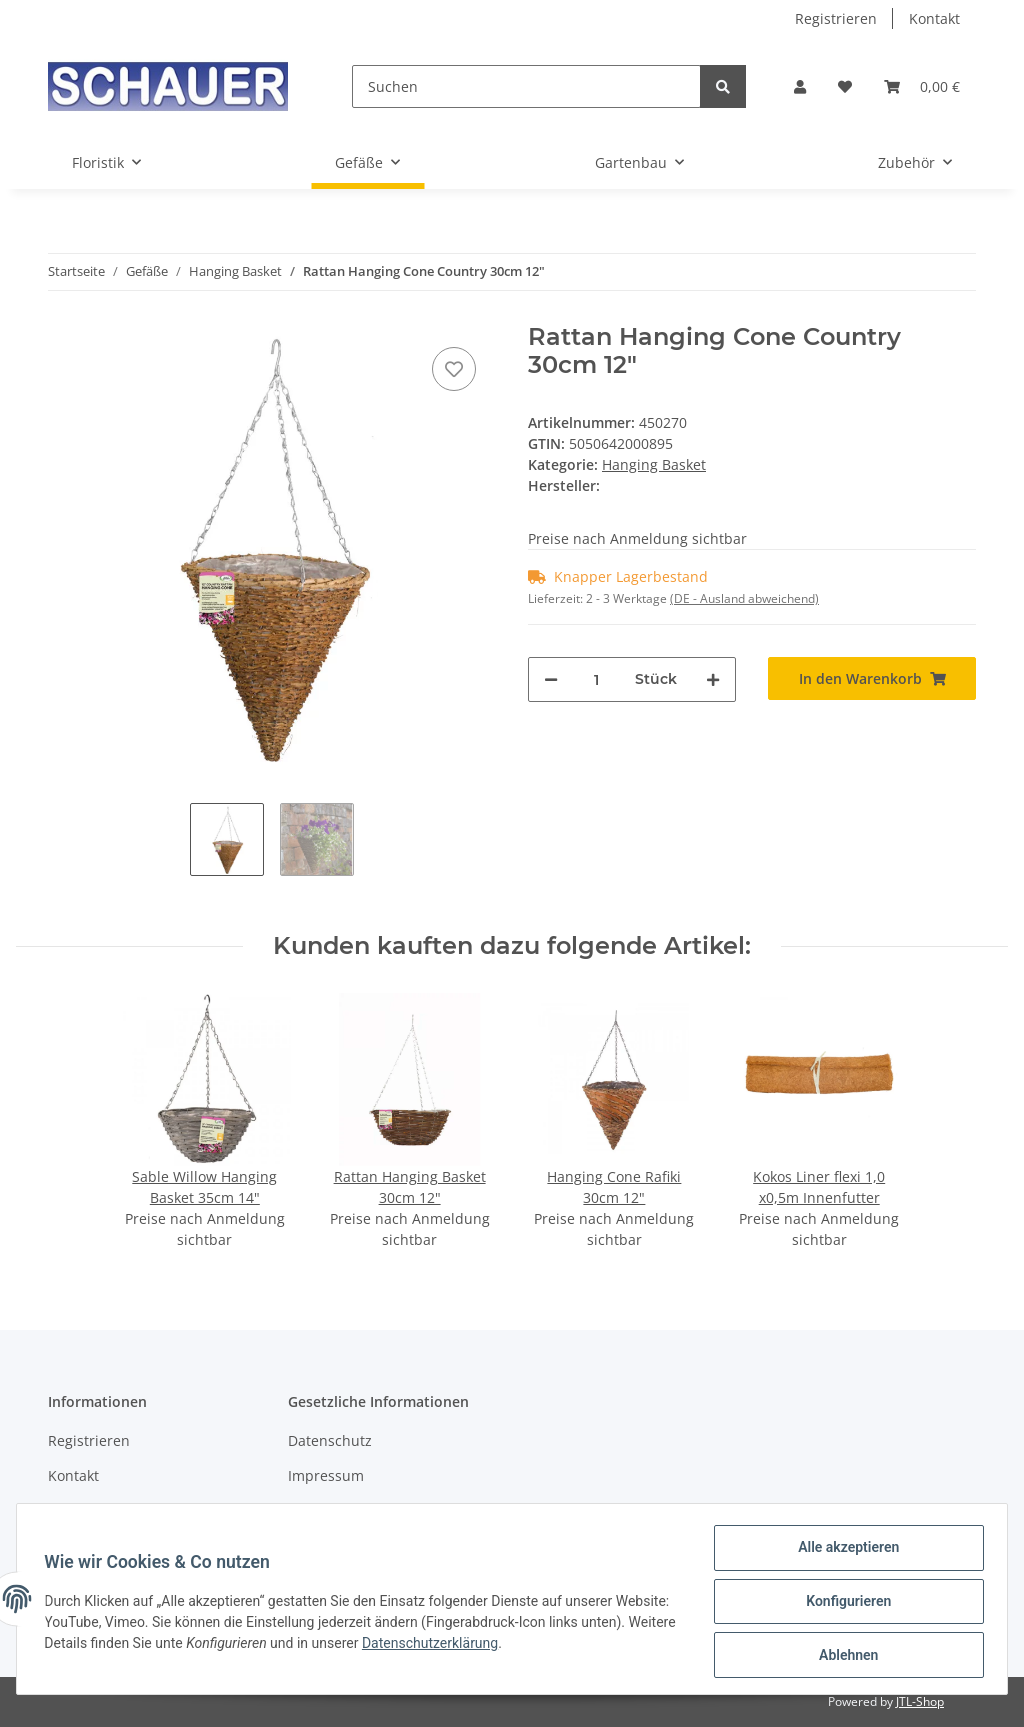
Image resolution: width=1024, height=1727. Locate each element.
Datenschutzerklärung (532, 1646)
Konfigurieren (843, 1604)
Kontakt (934, 18)
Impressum (326, 1475)
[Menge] (596, 679)
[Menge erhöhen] (713, 679)
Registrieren (836, 18)
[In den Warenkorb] (872, 678)
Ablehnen (843, 1656)
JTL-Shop (920, 1701)
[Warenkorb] (922, 86)
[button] (800, 86)
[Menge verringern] (551, 679)
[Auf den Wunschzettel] (454, 369)
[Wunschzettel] (845, 86)
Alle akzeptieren (843, 1552)
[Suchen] (526, 86)
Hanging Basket (654, 464)
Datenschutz (330, 1440)
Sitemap (75, 1511)
